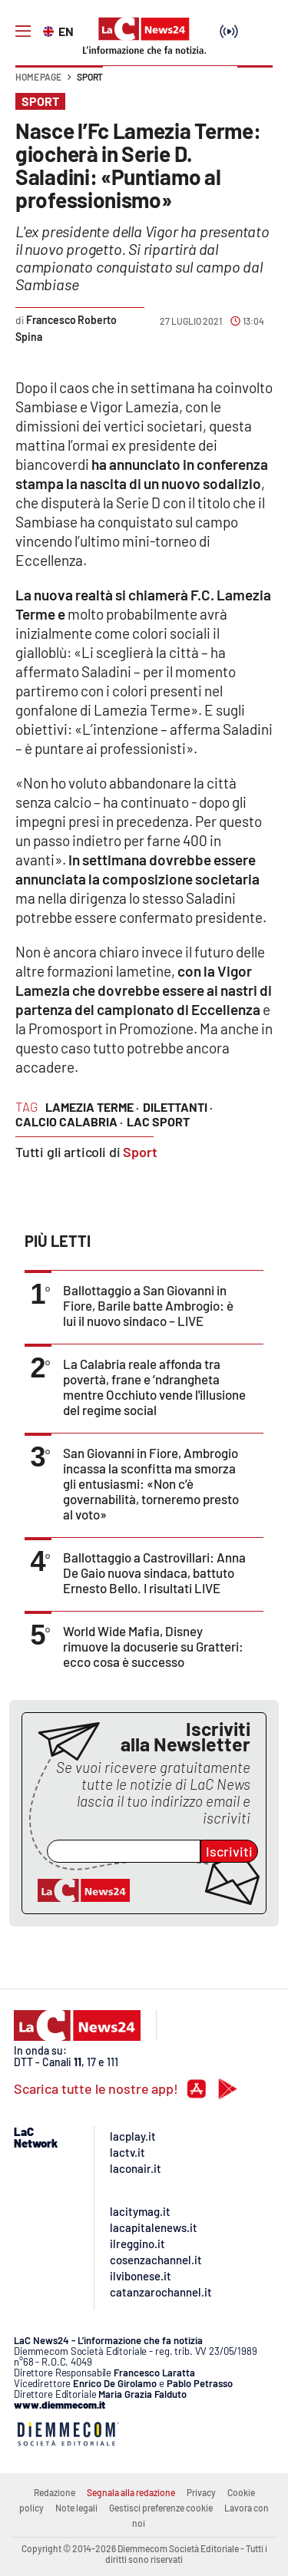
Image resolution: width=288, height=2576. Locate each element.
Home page (38, 76)
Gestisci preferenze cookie (161, 2507)
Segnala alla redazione (131, 2492)
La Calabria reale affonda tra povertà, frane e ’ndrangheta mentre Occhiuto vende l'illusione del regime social (154, 1386)
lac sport (158, 1121)
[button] (255, 84)
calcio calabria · (69, 1121)
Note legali (76, 2507)
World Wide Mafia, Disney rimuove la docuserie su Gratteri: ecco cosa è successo (153, 1646)
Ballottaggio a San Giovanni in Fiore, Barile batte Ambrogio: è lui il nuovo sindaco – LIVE (148, 1305)
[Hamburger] (23, 31)
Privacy (201, 2492)
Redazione (54, 2492)
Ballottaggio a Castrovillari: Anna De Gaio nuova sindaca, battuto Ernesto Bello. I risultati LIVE (154, 1572)
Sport (90, 76)
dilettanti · (178, 1107)
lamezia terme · (92, 1107)
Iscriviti (229, 1851)
